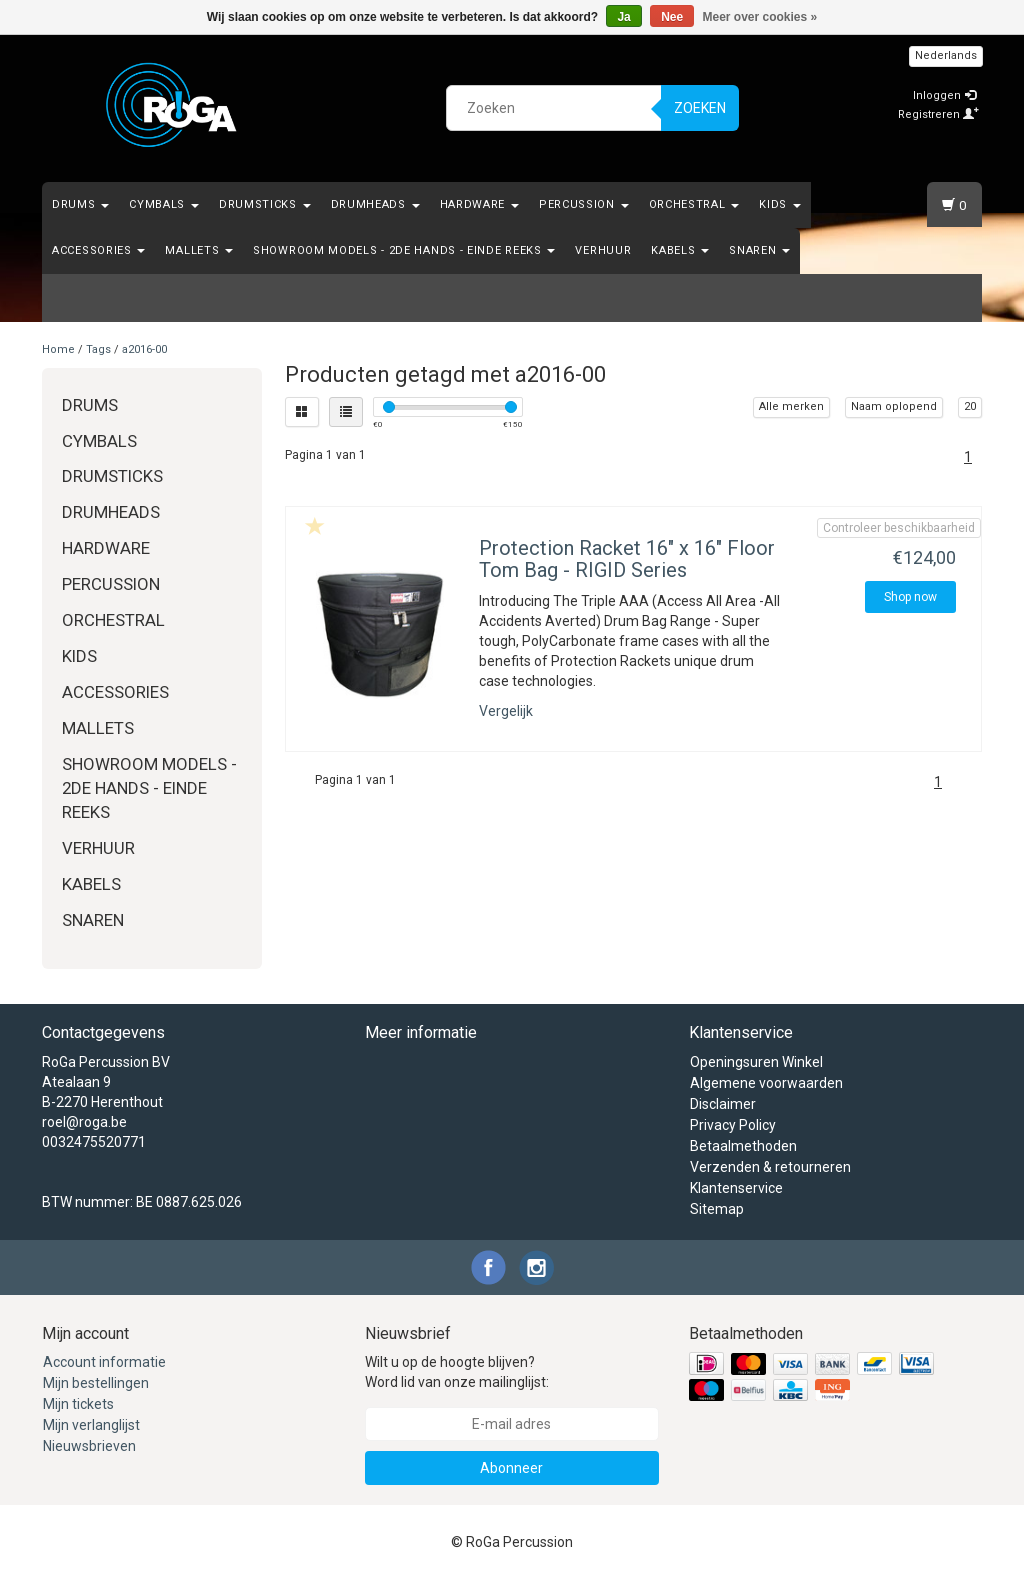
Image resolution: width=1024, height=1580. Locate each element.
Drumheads (375, 204)
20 (970, 406)
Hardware (479, 204)
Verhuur (603, 250)
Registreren (938, 114)
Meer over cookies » (760, 17)
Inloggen (944, 95)
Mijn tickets (78, 1404)
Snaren (759, 250)
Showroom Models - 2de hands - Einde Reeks (404, 250)
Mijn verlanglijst (91, 1425)
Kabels (680, 250)
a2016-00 (144, 349)
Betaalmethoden (743, 1146)
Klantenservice (736, 1188)
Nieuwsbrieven (89, 1446)
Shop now (910, 597)
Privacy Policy (733, 1125)
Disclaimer (723, 1104)
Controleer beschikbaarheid (899, 528)
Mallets (199, 250)
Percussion (584, 204)
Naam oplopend (894, 406)
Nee (672, 17)
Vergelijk (506, 711)
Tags (98, 349)
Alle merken (791, 406)
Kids (780, 204)
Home (58, 349)
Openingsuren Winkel (756, 1062)
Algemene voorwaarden (766, 1083)
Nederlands (946, 55)
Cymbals (164, 204)
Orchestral (694, 204)
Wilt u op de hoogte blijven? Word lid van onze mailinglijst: (457, 1372)
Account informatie (104, 1362)
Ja (623, 17)
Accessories (98, 250)
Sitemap (717, 1209)
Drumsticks (265, 204)
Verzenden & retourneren (770, 1167)
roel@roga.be (84, 1122)
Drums (80, 204)
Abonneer (511, 1468)
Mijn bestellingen (96, 1383)
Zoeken (700, 108)
